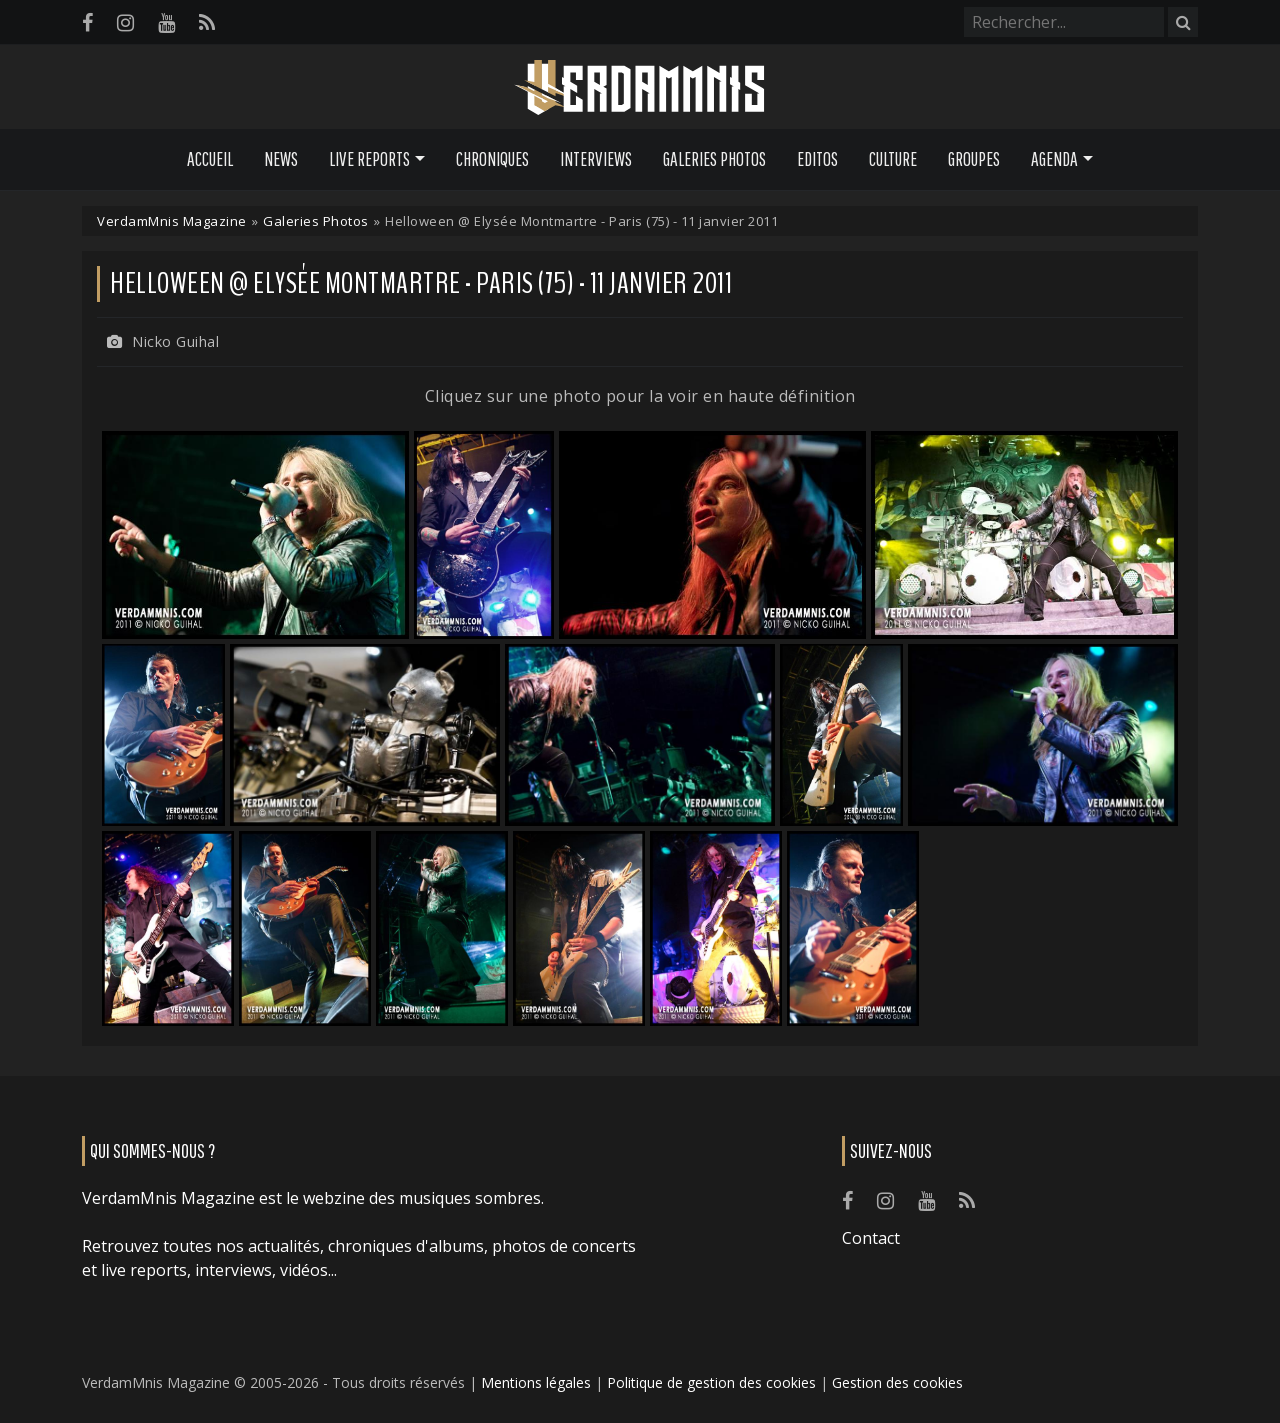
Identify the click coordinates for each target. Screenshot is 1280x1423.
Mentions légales (536, 1382)
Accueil (210, 159)
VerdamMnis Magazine (172, 221)
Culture (893, 159)
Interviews (596, 159)
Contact (871, 1238)
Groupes (974, 159)
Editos (817, 159)
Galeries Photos (714, 159)
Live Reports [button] (369, 159)
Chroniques (492, 159)
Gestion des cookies (897, 1382)
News (281, 159)
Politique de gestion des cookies (711, 1382)
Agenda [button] (1054, 159)
